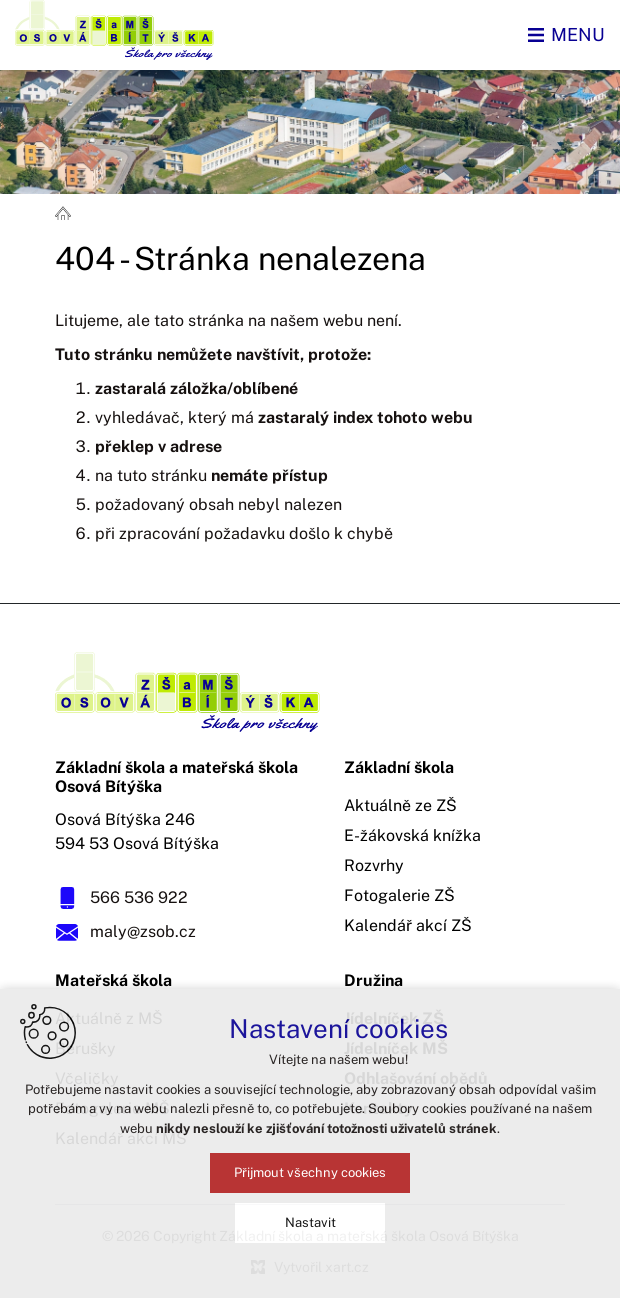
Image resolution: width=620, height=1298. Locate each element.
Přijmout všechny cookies (310, 1172)
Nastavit (310, 1222)
